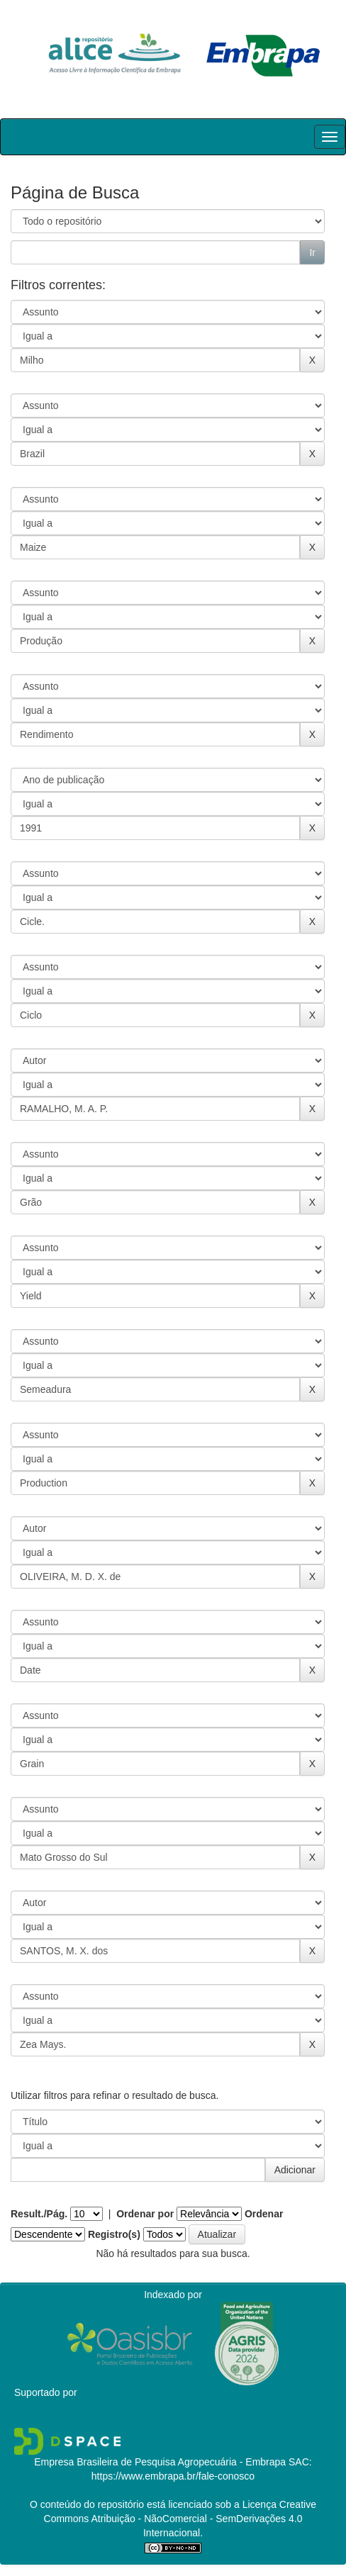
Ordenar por (145, 2213)
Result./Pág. (39, 2213)
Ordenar (264, 2213)
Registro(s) (114, 2234)
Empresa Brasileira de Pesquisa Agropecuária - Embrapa (160, 2462)
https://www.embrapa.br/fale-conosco (173, 2476)
